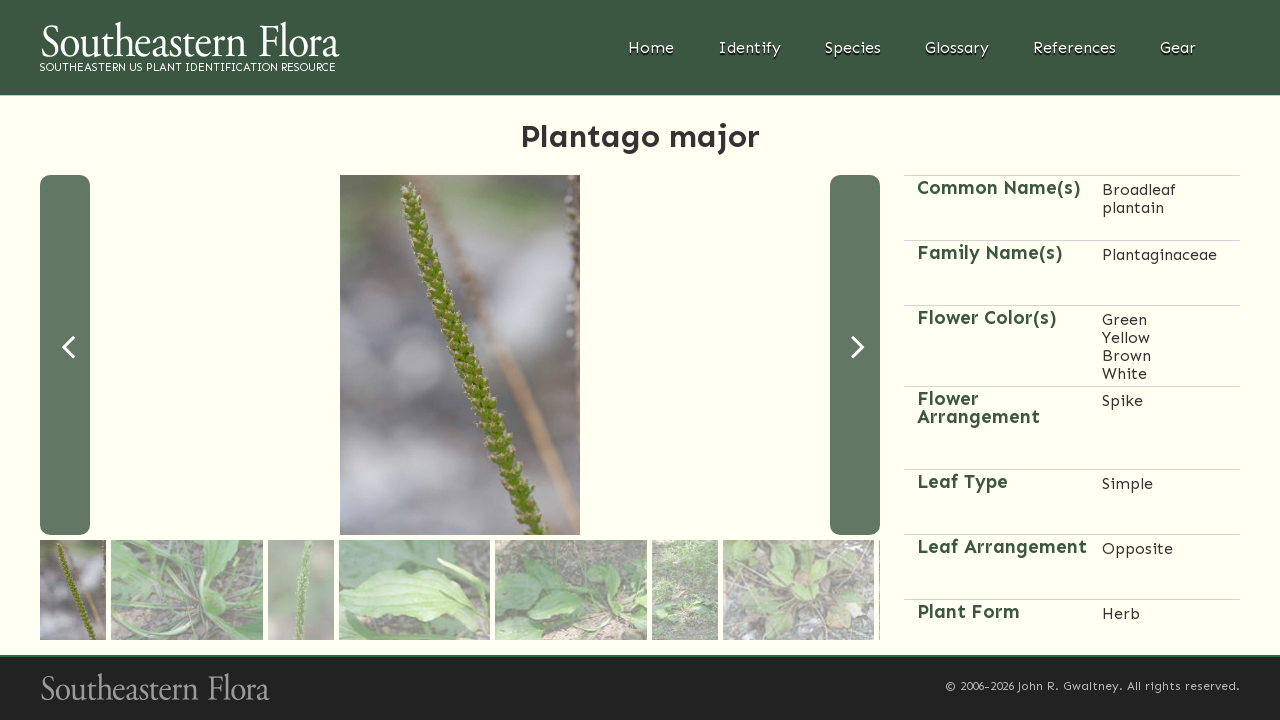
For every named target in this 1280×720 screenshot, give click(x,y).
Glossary (957, 47)
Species (853, 47)
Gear (1178, 47)
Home (651, 47)
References (1074, 47)
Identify (749, 47)
